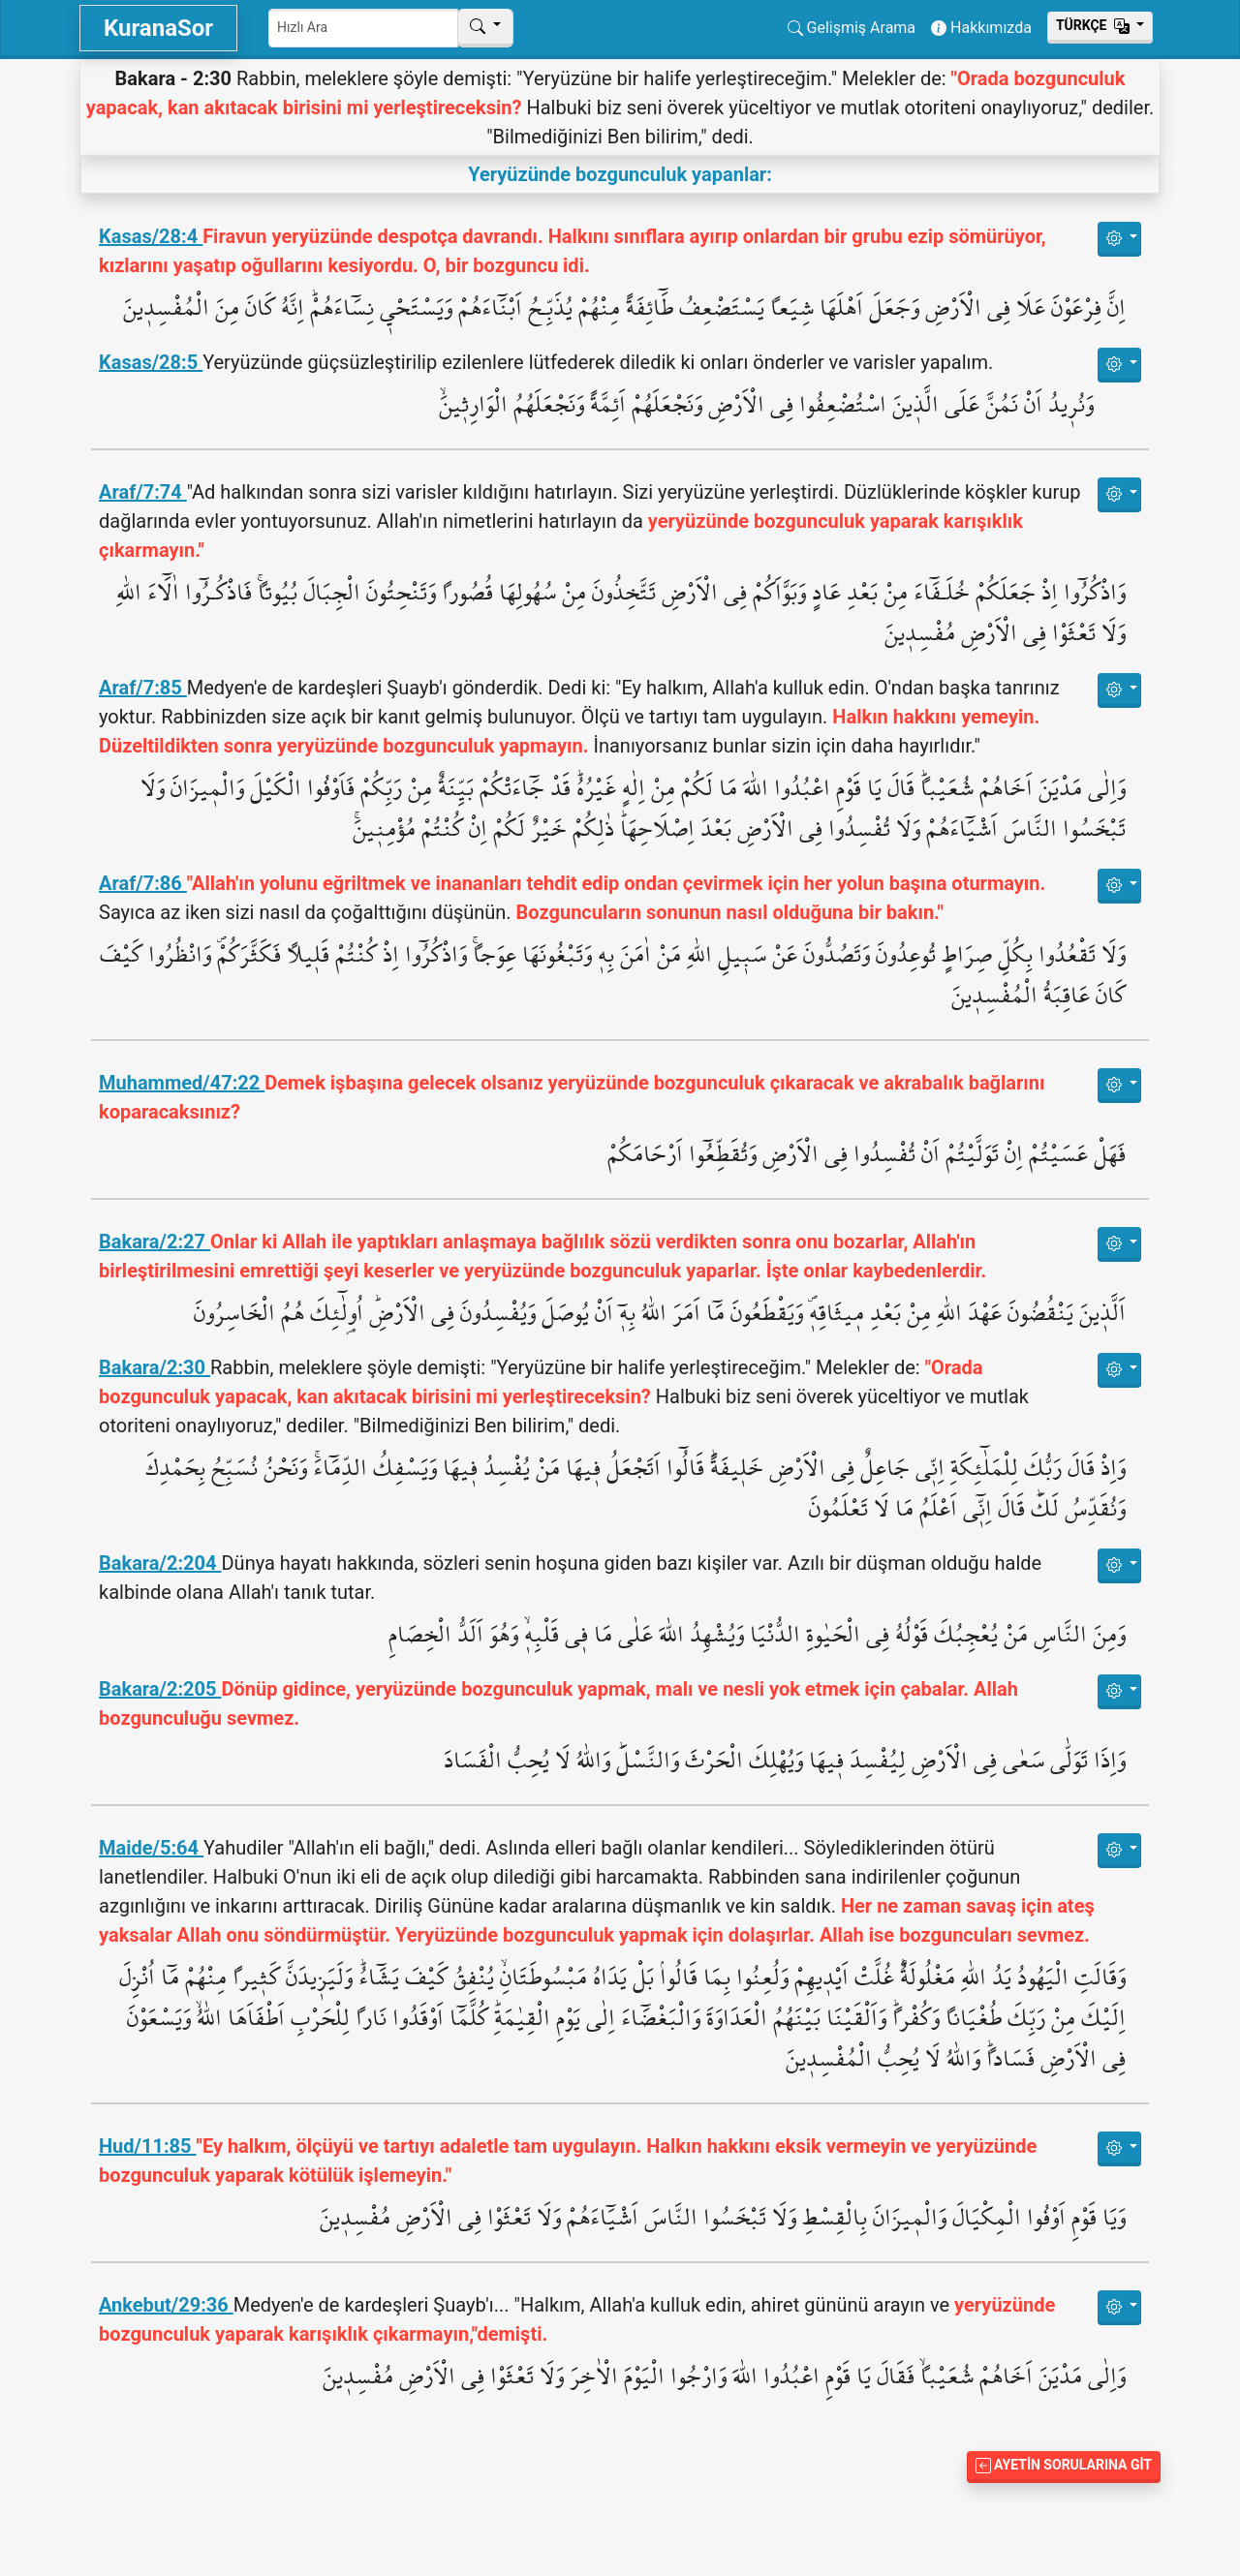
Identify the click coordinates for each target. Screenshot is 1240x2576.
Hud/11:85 (148, 2146)
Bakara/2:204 (160, 1563)
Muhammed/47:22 (181, 1082)
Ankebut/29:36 (166, 2304)
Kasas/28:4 (150, 236)
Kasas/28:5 (150, 362)
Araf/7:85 (143, 687)
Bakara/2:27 (154, 1241)
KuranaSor (158, 28)
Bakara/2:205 (160, 1689)
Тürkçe (1094, 25)
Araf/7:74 (143, 492)
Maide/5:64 (151, 1847)
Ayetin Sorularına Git (1064, 2465)
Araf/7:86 (143, 883)
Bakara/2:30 (154, 1367)
